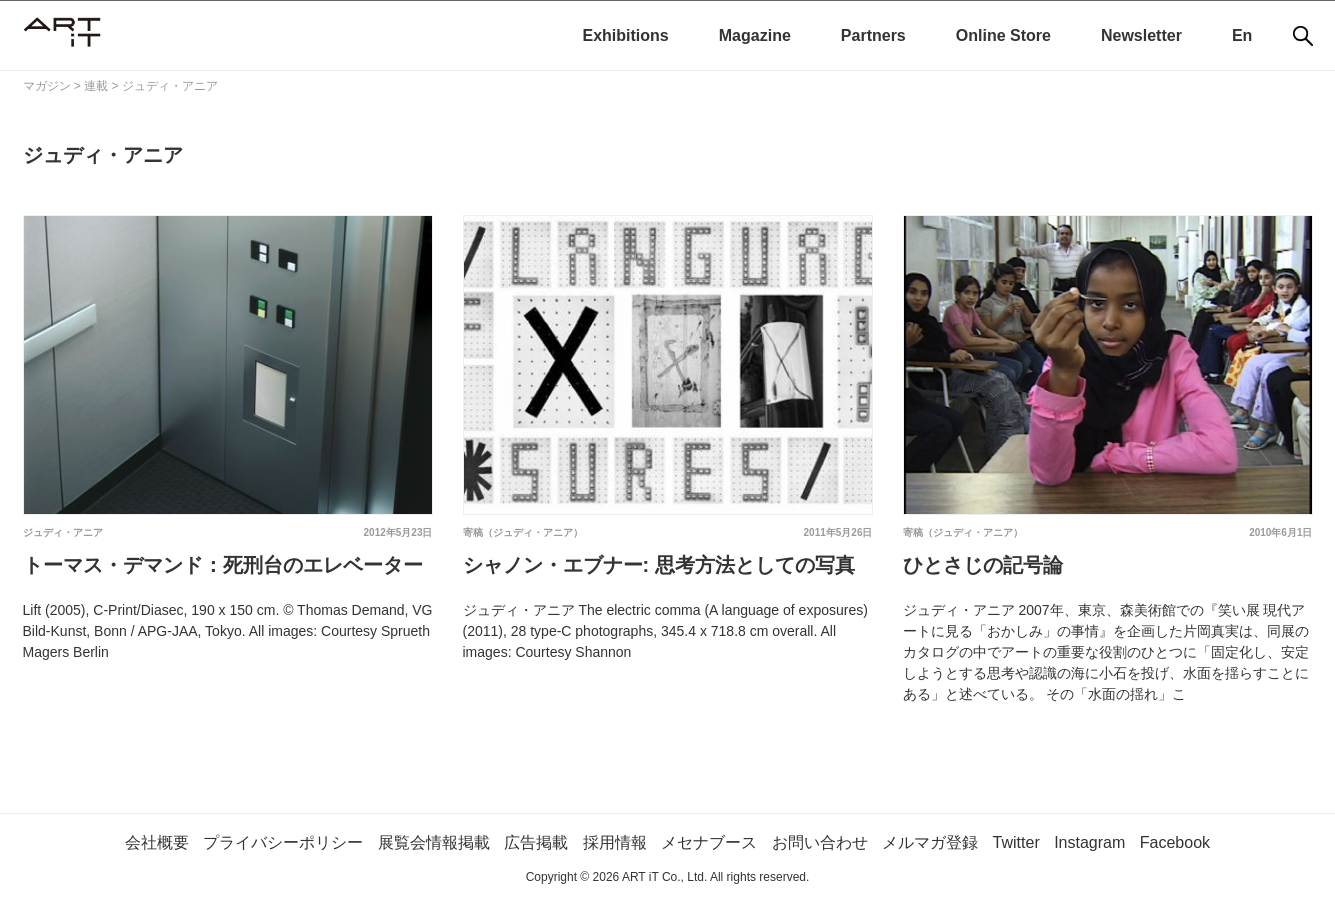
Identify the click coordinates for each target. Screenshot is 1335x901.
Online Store (1003, 35)
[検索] (1303, 36)
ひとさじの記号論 (983, 565)
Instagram (1089, 842)
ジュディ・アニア (63, 532)
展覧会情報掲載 (434, 842)
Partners (873, 35)
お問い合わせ (820, 842)
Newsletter (1141, 35)
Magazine (755, 35)
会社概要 (157, 842)
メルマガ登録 (930, 842)
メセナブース (709, 842)
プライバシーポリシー (283, 842)
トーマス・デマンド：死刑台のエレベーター (223, 565)
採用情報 (615, 842)
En (1242, 35)
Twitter (1016, 842)
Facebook (1175, 842)
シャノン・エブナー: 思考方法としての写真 (659, 565)
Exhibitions (626, 35)
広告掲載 (536, 842)
